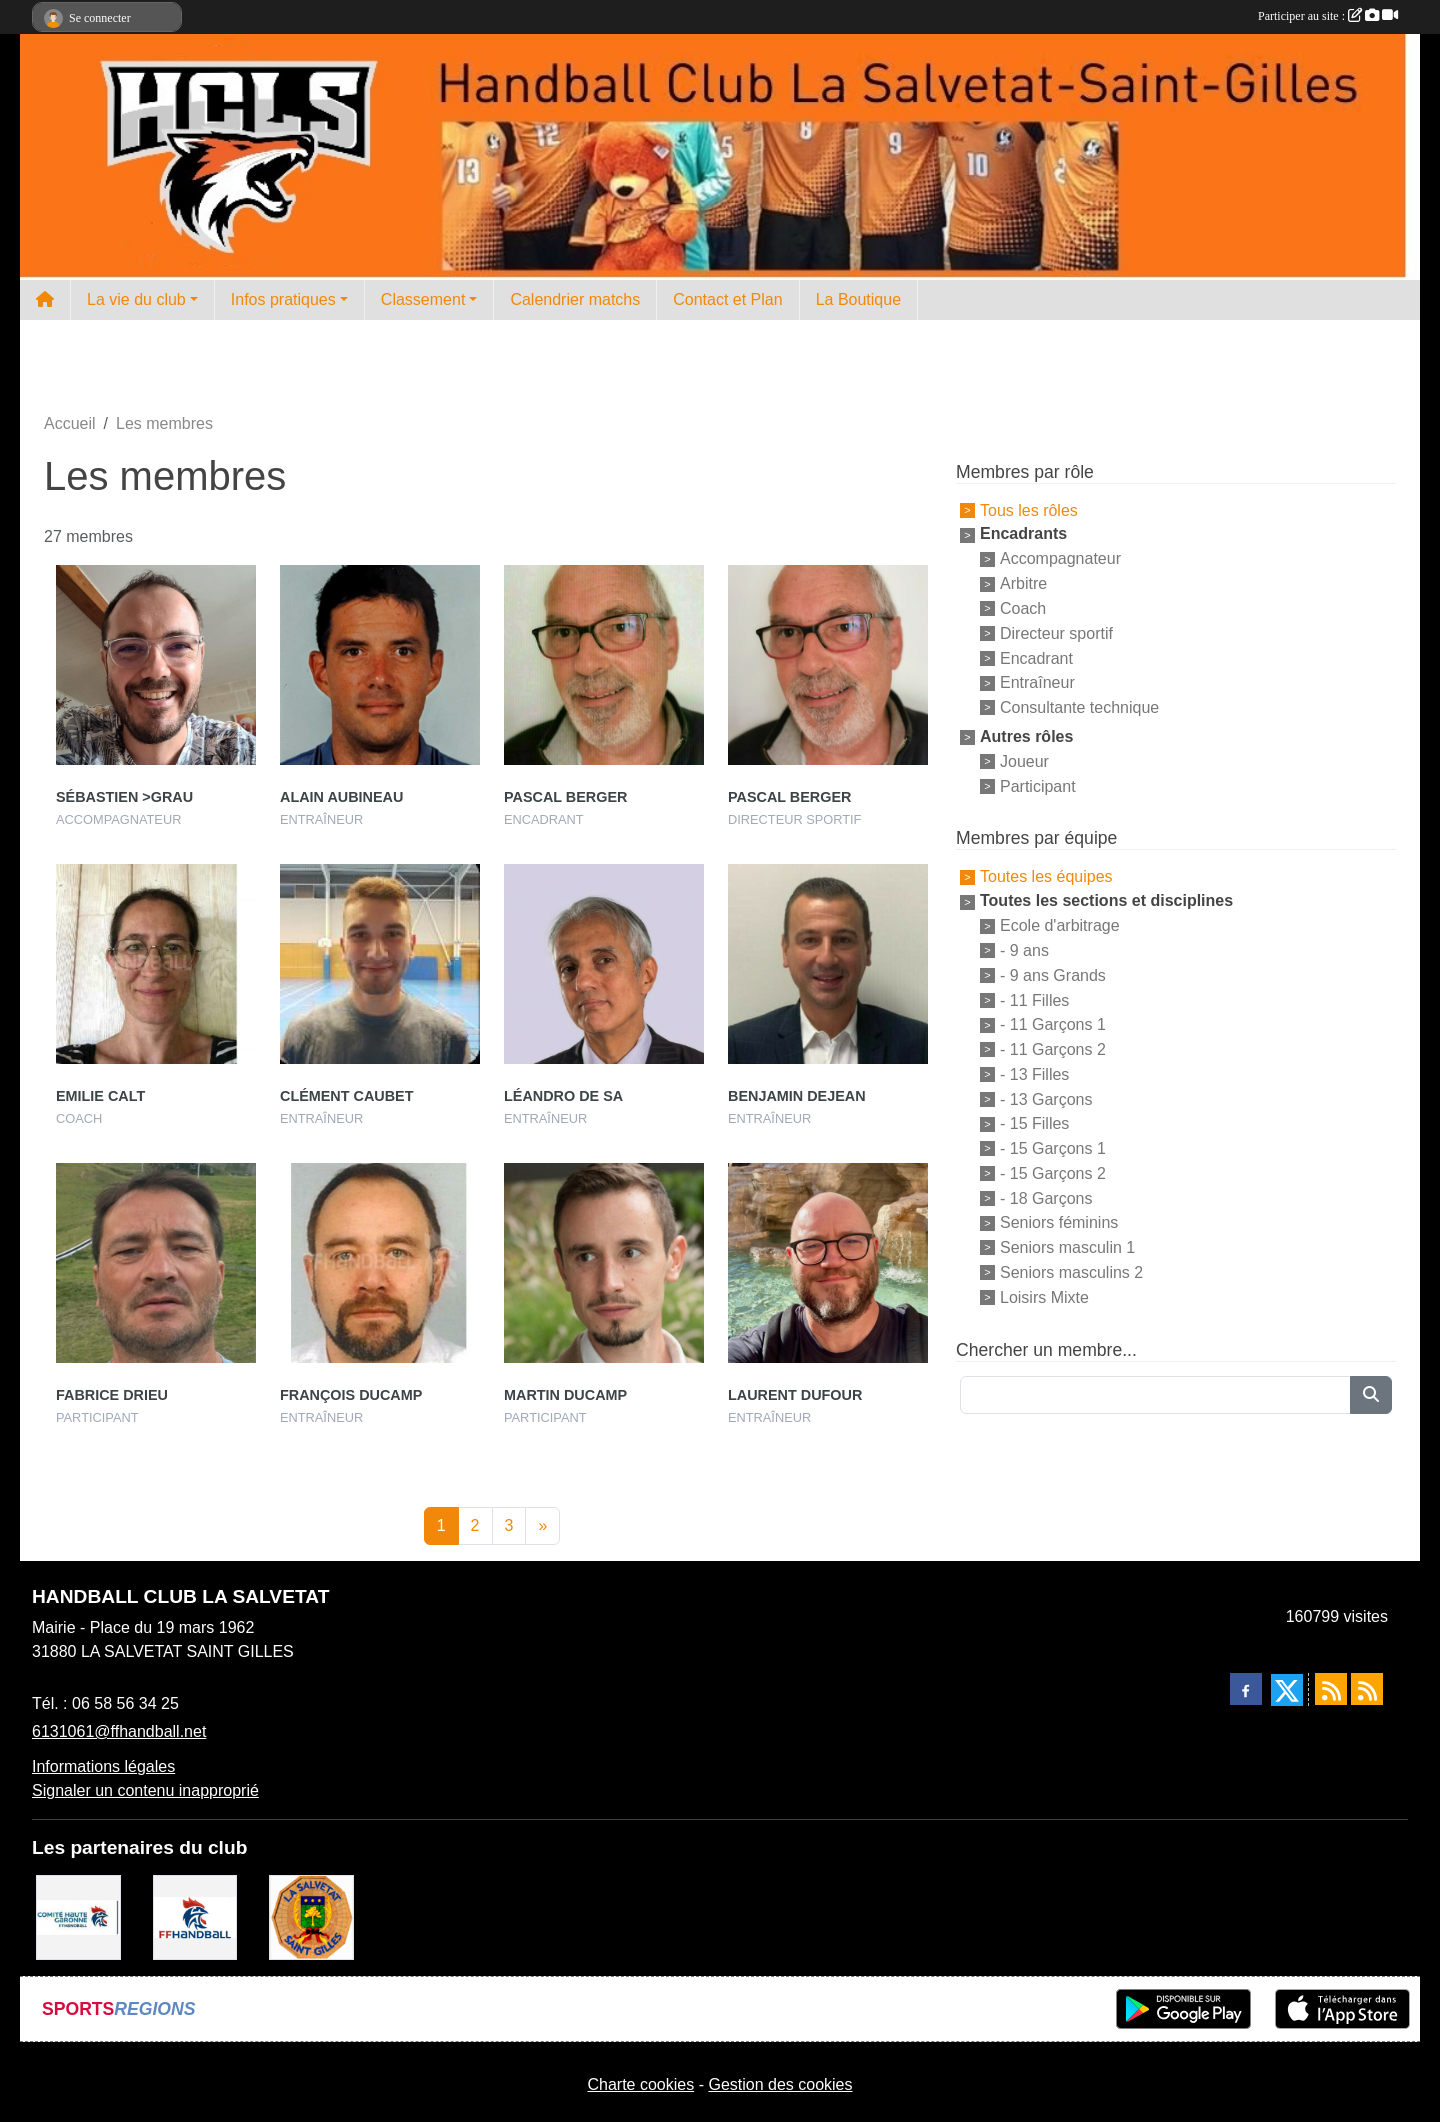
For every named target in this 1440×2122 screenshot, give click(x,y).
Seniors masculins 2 (1071, 1272)
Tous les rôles (1029, 509)
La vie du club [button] (136, 299)
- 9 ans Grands (1053, 975)
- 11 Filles (1034, 999)
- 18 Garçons (1046, 1197)
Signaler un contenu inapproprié (145, 1790)
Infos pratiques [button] (283, 299)
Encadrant (1036, 657)
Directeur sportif (1056, 633)
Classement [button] (423, 299)
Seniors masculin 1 (1067, 1247)
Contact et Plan (727, 299)
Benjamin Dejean (797, 1096)
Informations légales (103, 1766)
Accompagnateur (1060, 558)
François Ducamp (351, 1395)
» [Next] (542, 1525)
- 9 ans (1024, 950)
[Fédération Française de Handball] (195, 1916)
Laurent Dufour (795, 1395)
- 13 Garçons (1046, 1098)
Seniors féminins (1059, 1222)
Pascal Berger (565, 797)
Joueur (1024, 761)
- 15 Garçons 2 (1053, 1173)
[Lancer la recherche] (1371, 1395)
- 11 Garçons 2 (1053, 1049)
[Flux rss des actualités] (1331, 1689)
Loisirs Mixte (1044, 1297)
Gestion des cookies (780, 2084)
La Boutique (858, 299)
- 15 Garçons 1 (1053, 1148)
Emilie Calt (100, 1096)
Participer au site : (1328, 16)
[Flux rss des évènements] (1367, 1689)
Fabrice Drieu (112, 1395)
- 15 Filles (1034, 1123)
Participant (1038, 785)
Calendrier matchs (575, 299)
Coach (1023, 608)
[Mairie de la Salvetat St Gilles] (311, 1916)
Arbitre (1023, 583)
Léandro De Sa (563, 1096)
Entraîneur (1037, 682)
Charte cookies (640, 2084)
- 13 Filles (1034, 1074)
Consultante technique (1079, 707)
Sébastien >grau (124, 797)
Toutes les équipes (1046, 876)
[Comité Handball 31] (78, 1916)
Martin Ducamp (565, 1395)
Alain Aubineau (341, 797)
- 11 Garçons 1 (1053, 1024)
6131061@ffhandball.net (119, 1731)
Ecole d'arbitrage (1060, 925)
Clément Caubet (347, 1096)
